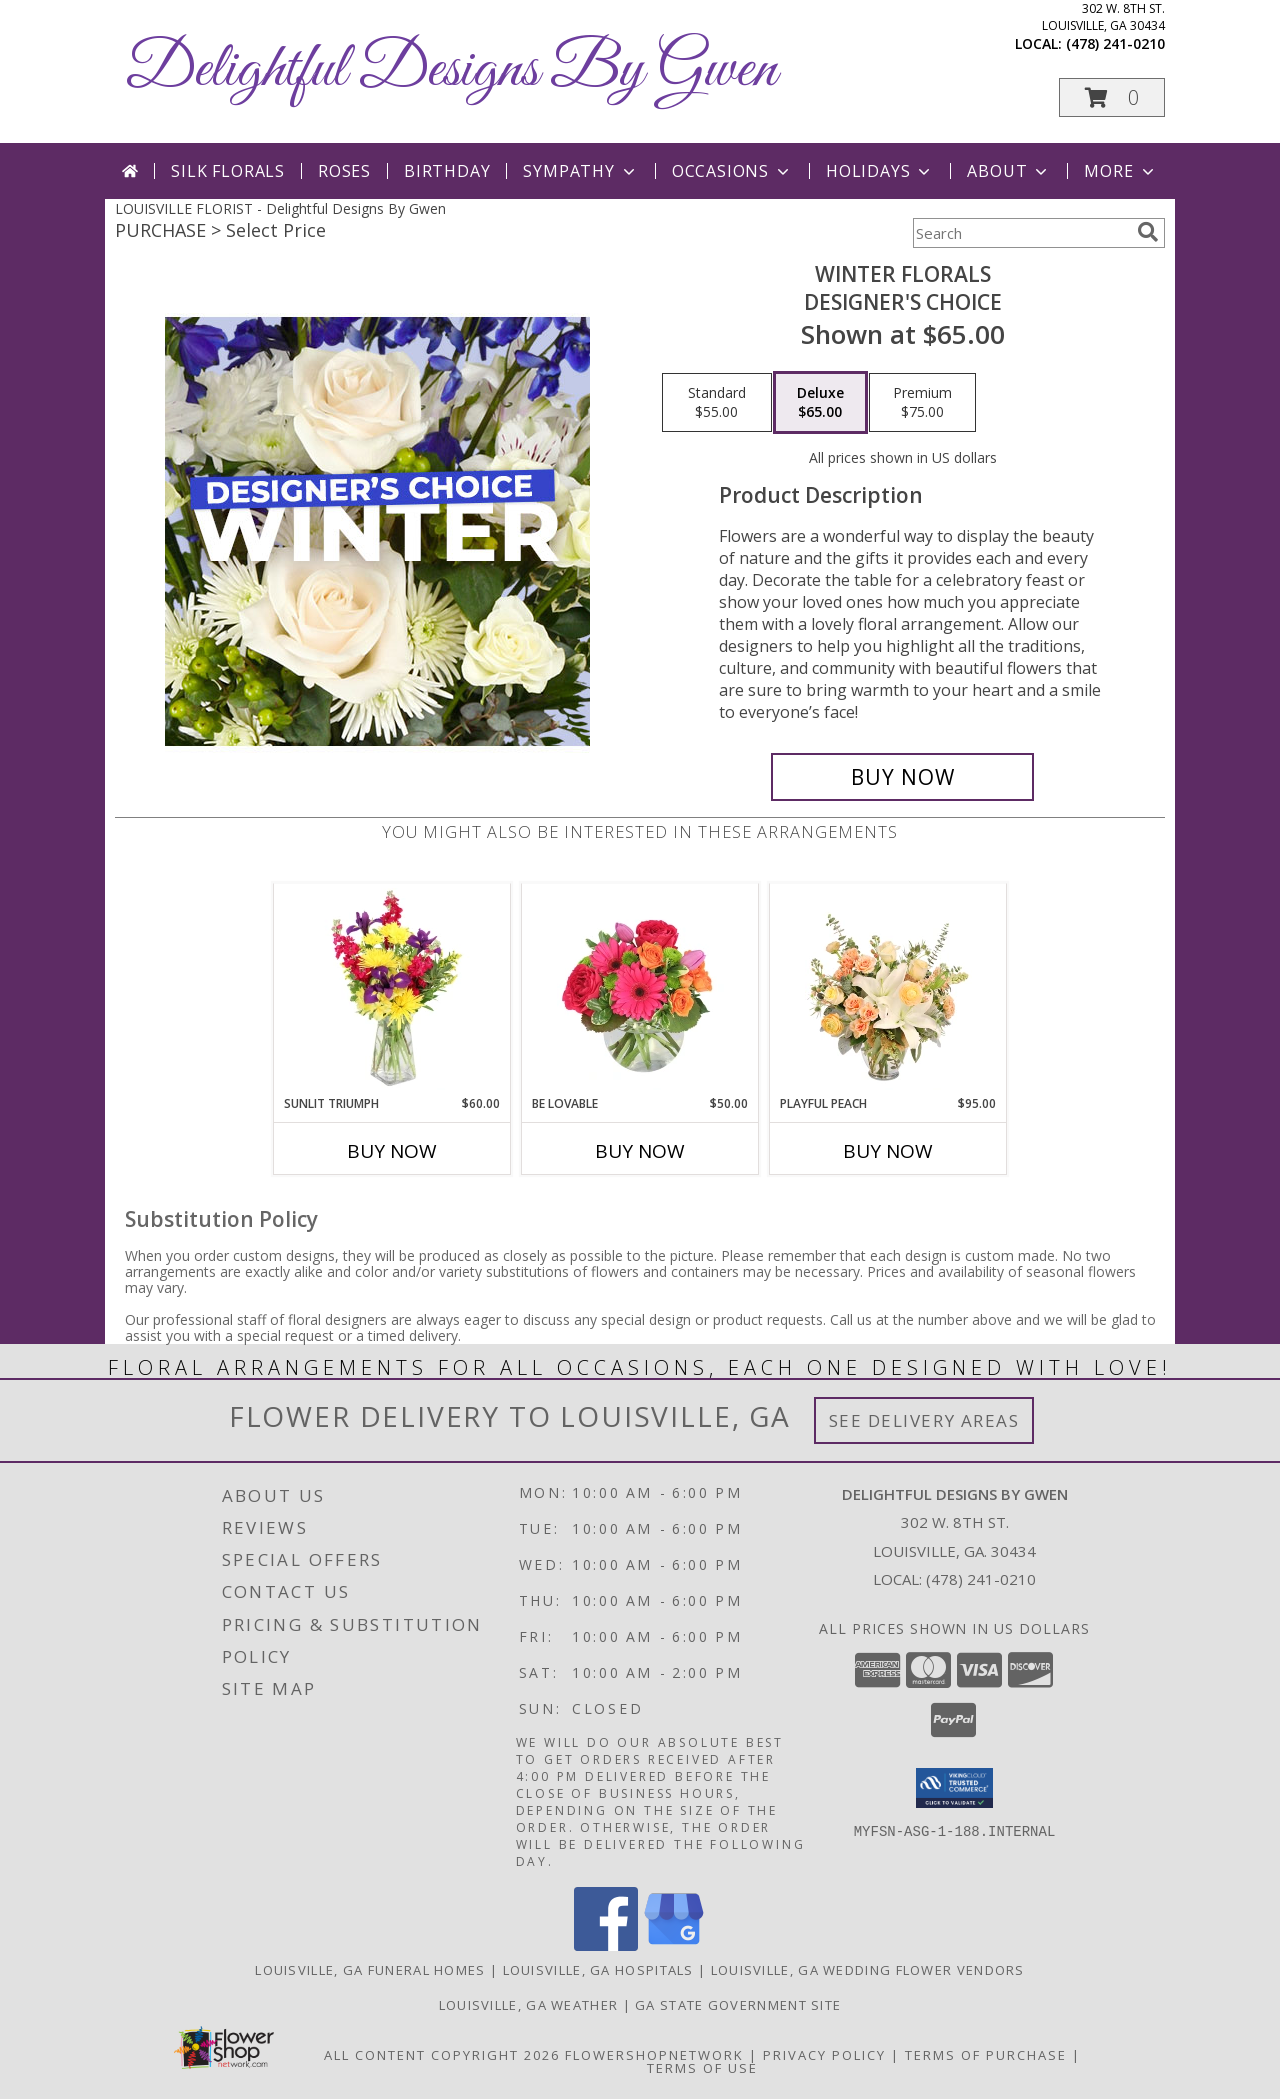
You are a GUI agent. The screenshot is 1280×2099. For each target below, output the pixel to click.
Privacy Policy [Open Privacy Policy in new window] (824, 2055)
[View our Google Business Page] (674, 1945)
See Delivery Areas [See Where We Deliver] (924, 1420)
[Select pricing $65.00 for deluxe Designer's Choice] (820, 403)
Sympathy (580, 171)
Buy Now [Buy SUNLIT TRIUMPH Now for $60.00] (392, 1151)
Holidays (880, 171)
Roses (344, 171)
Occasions (732, 171)
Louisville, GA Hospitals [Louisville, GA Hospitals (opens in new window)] (598, 1970)
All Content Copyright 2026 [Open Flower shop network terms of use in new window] (442, 2055)
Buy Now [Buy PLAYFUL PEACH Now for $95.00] (888, 1151)
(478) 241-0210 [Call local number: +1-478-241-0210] (1115, 43)
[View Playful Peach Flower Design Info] (888, 989)
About (1009, 171)
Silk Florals (228, 171)
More (1120, 171)
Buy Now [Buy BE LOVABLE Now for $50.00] (640, 1151)
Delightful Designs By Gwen (451, 70)
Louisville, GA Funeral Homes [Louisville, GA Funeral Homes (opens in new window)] (370, 1970)
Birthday (447, 171)
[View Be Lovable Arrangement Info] (640, 989)
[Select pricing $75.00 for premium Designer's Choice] (922, 403)
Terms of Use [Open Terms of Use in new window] (702, 2068)
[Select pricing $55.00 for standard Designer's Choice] (717, 403)
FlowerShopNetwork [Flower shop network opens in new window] (654, 2055)
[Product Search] (1021, 233)
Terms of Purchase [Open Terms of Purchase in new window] (986, 2055)
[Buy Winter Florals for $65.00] (902, 777)
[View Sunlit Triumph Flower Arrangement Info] (392, 989)
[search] (1148, 232)
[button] (1112, 97)
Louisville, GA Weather (529, 2005)
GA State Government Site (738, 2005)
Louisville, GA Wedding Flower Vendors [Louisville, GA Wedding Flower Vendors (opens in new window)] (868, 1970)
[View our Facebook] (606, 1945)
